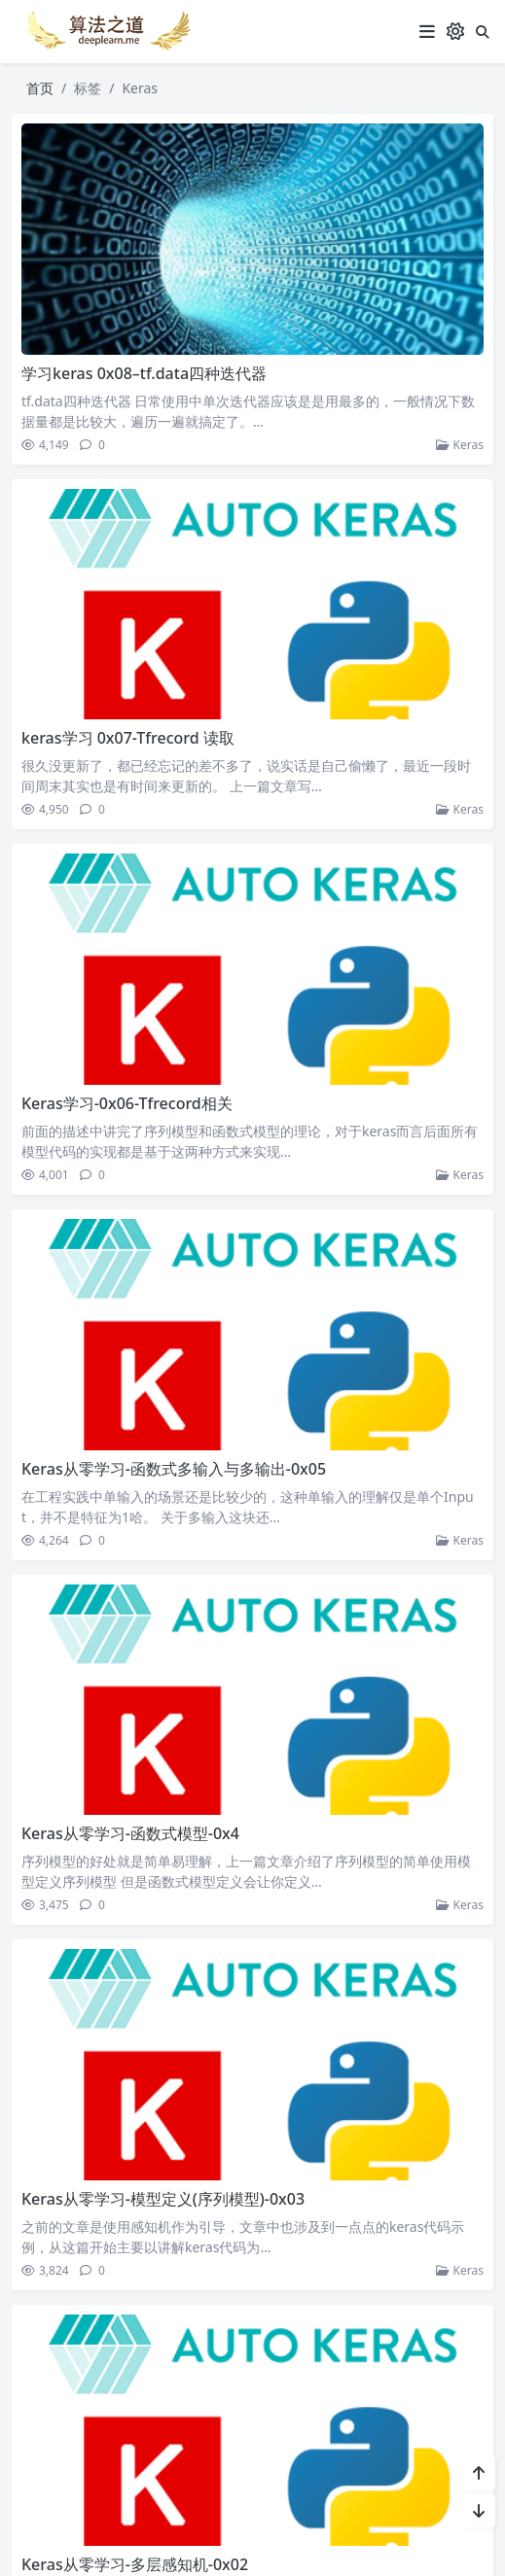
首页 (40, 88)
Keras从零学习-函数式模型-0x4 (129, 1831)
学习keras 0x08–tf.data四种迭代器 (143, 373)
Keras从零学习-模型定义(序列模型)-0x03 (162, 2195)
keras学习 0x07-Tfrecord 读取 (127, 737)
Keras (460, 444)
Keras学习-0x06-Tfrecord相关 (126, 1103)
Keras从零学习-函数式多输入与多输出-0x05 (172, 1467)
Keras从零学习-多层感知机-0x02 (133, 2559)
